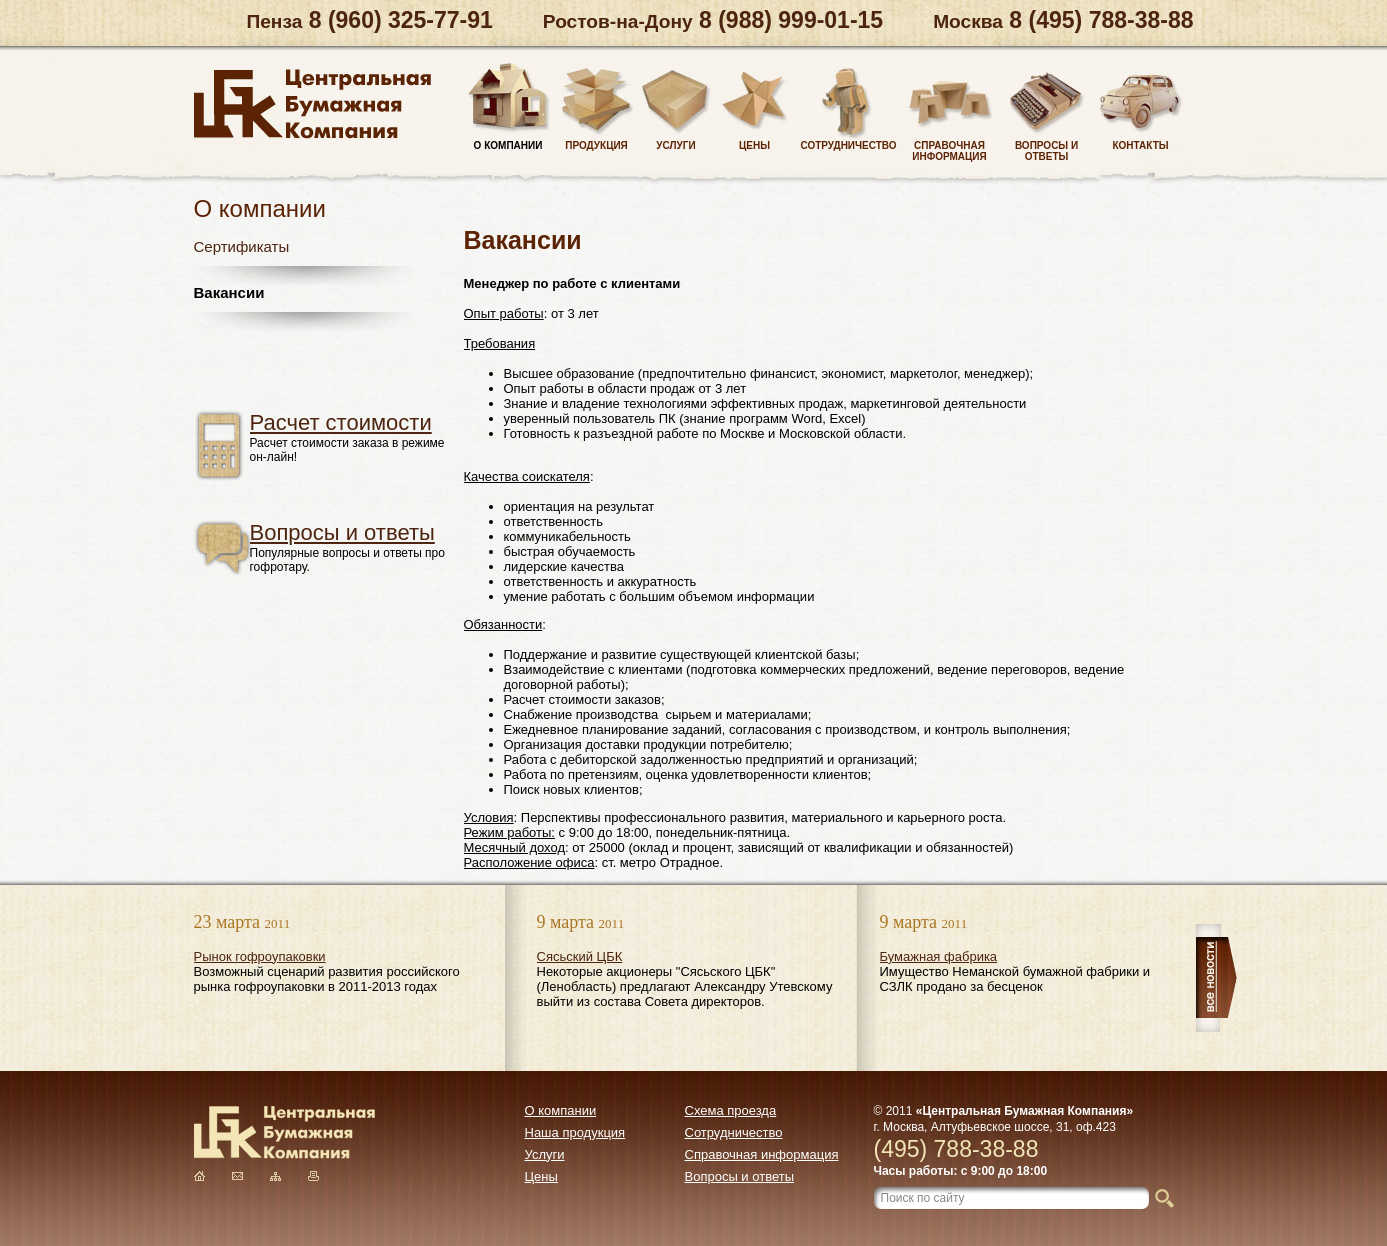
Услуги (545, 1154)
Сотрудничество (734, 1132)
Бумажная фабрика (939, 956)
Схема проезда (731, 1110)
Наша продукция (575, 1132)
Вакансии (229, 292)
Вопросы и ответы (342, 532)
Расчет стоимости (341, 422)
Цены (541, 1176)
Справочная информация (762, 1154)
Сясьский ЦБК (580, 956)
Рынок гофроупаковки (260, 956)
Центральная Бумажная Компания (313, 104)
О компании (561, 1110)
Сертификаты (242, 246)
